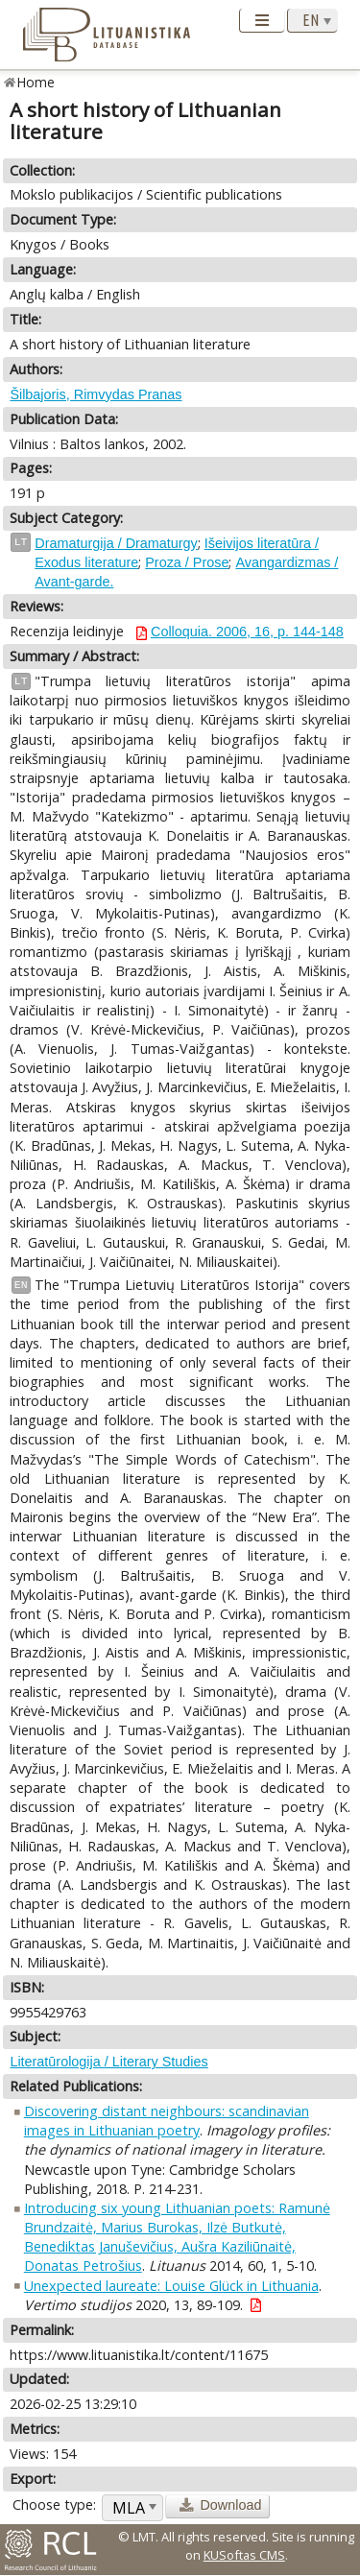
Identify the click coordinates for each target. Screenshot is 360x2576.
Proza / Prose (186, 562)
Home (36, 82)
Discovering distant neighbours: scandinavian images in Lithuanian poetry (166, 2120)
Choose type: (54, 2504)
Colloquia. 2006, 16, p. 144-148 (247, 631)
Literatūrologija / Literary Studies (108, 2061)
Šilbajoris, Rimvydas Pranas (95, 394)
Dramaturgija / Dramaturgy (116, 543)
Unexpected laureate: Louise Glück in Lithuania (171, 2286)
